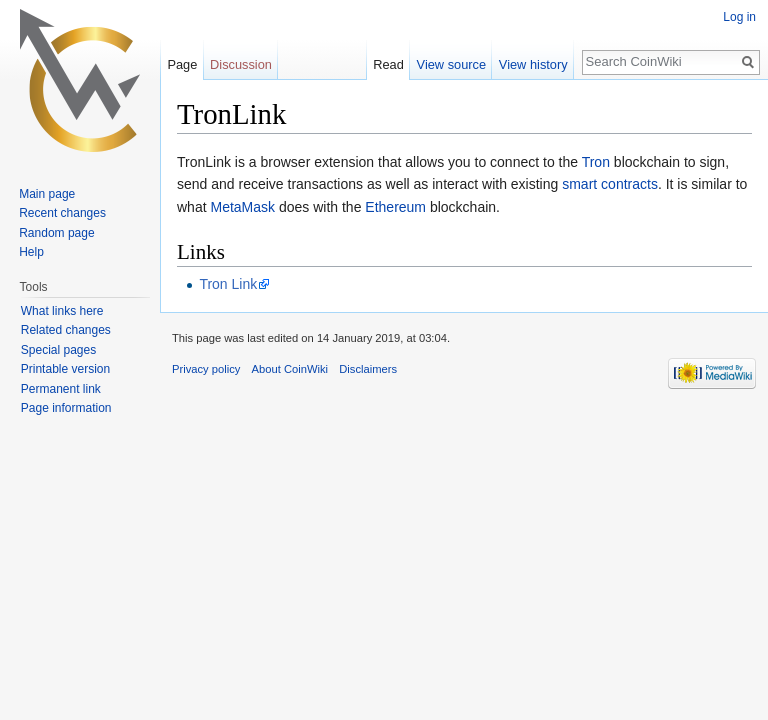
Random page (56, 233)
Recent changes (62, 213)
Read (388, 64)
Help (31, 252)
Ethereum (395, 207)
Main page (47, 194)
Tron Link (228, 284)
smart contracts (610, 184)
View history (533, 64)
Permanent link (61, 389)
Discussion (241, 64)
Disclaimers (368, 369)
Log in (739, 17)
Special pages (58, 350)
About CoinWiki (290, 369)
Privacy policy (206, 369)
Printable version (65, 369)
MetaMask (242, 207)
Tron (596, 162)
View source (451, 64)
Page (182, 64)
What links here (62, 311)
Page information (66, 408)
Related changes (66, 330)
